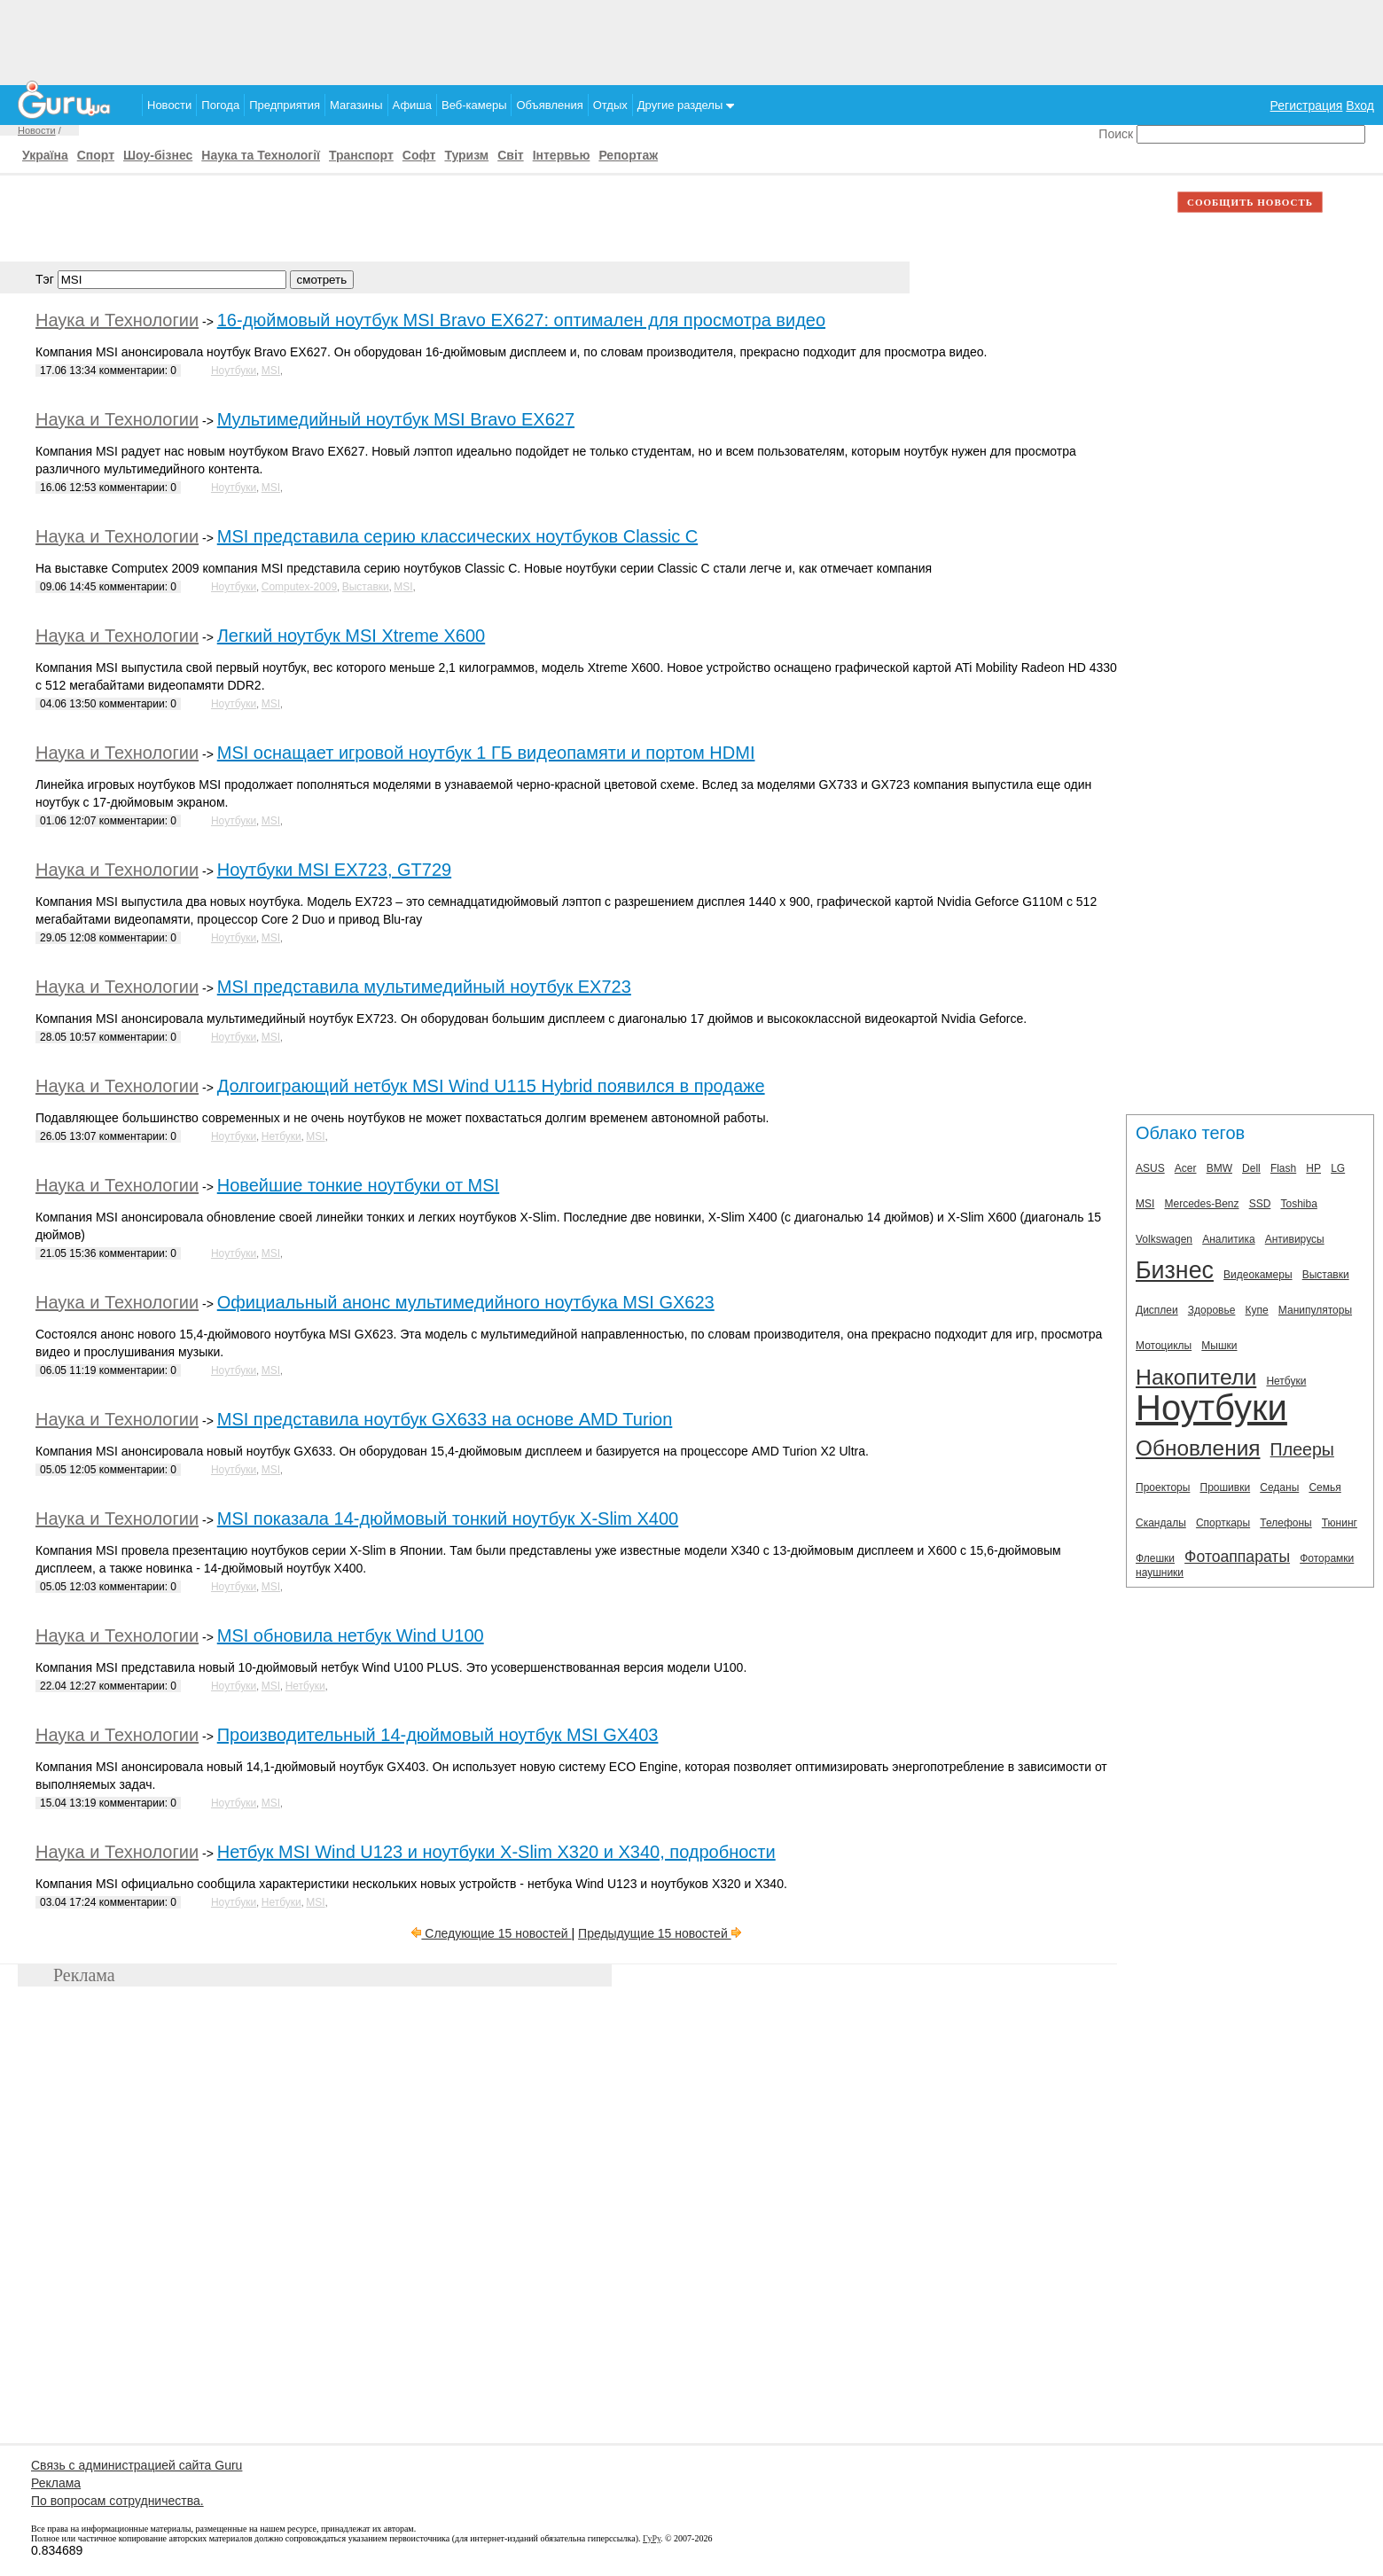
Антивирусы (1294, 1239)
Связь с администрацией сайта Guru (136, 2465)
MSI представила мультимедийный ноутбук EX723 (424, 986)
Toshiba (1298, 1204)
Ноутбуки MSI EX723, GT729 (334, 869)
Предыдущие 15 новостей (659, 1933)
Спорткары (1223, 1523)
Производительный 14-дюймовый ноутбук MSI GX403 (438, 1735)
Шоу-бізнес (157, 155)
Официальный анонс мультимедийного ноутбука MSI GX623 (466, 1302)
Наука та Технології (260, 155)
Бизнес (1175, 1270)
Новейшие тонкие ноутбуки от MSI (358, 1185)
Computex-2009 (299, 587)
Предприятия (284, 105)
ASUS (1150, 1168)
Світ (510, 155)
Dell (1251, 1168)
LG (1338, 1168)
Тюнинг (1339, 1523)
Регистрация (1306, 105)
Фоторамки (1327, 1558)
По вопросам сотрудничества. (117, 2501)
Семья (1324, 1487)
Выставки (365, 587)
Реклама (56, 2483)
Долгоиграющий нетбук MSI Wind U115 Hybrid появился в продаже (491, 1086)
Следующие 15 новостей (491, 1933)
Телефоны (1285, 1523)
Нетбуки (281, 1136)
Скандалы (1161, 1523)
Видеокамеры (1257, 1274)
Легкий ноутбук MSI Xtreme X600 (351, 635)
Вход (1360, 105)
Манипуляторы (1315, 1310)
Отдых (610, 105)
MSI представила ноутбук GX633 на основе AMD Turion (445, 1419)
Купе (1257, 1310)
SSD (1260, 1204)
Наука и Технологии (117, 320)
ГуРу (651, 2538)
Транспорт (361, 155)
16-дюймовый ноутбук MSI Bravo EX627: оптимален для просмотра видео (521, 320)
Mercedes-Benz (1201, 1204)
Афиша (412, 105)
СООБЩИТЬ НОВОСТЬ (1250, 202)
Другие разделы (685, 105)
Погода (220, 105)
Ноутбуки (233, 370)
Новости (169, 105)
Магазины (356, 105)
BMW (1219, 1168)
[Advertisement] (691, 40)
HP (1313, 1168)
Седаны (1279, 1487)
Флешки (1155, 1558)
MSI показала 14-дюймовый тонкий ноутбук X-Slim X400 (447, 1518)
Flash (1283, 1168)
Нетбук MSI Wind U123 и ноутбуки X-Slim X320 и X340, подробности (496, 1852)
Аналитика (1228, 1239)
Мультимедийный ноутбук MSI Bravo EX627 (395, 419)
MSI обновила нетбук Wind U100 (350, 1635)
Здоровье (1212, 1310)
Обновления (1198, 1448)
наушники (1160, 1572)
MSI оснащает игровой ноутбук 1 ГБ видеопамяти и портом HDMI (486, 752)
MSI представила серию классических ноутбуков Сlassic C (457, 536)
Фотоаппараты (1237, 1556)
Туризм (466, 155)
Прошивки (1225, 1487)
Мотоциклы (1164, 1345)
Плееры (1302, 1449)
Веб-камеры (473, 105)
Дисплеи (1157, 1310)
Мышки (1219, 1345)
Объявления (549, 105)
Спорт (95, 155)
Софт (419, 155)
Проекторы (1163, 1487)
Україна (45, 155)
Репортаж (628, 155)
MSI (271, 370)
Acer (1186, 1168)
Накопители (1196, 1377)
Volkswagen (1164, 1239)
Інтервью (561, 155)
